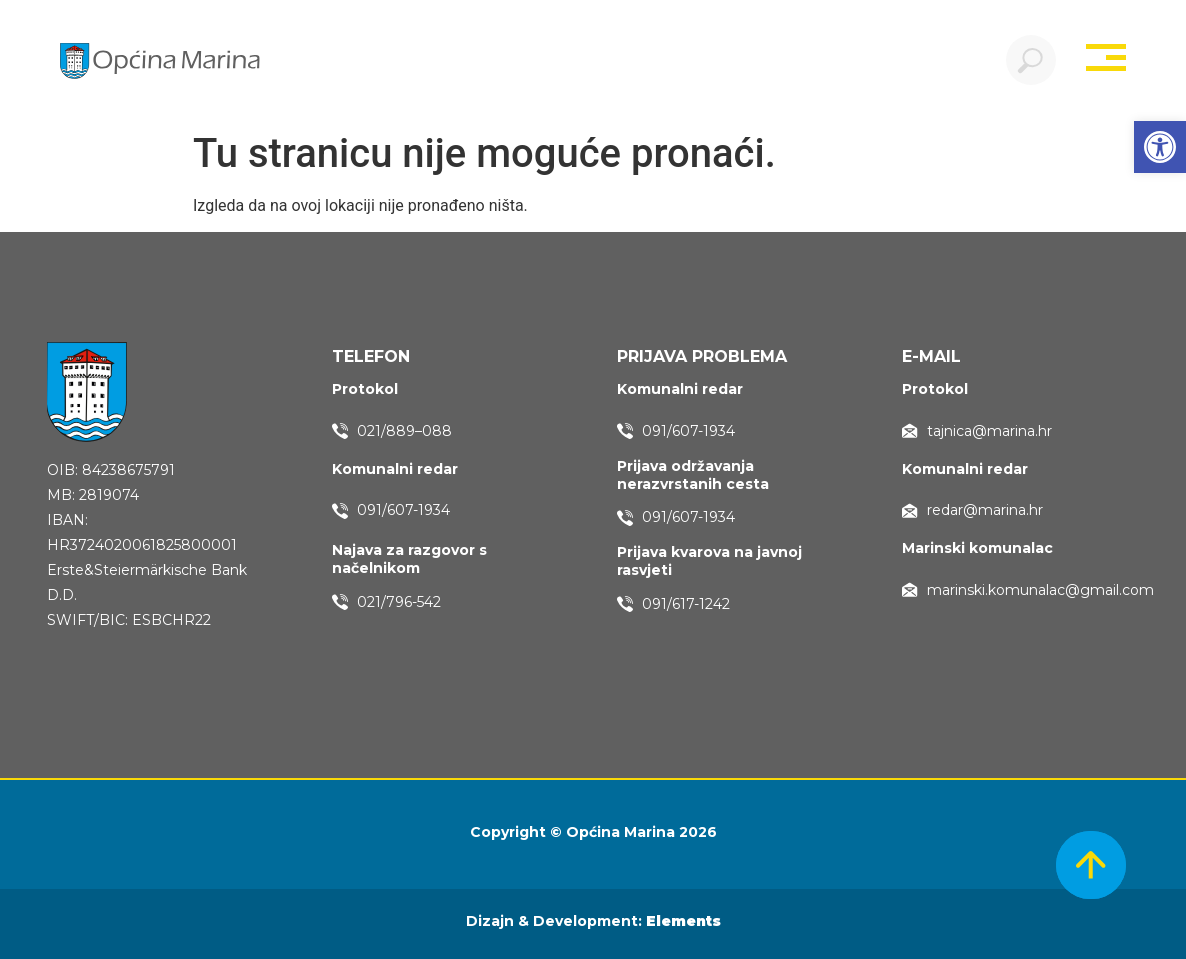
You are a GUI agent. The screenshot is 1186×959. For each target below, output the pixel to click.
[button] (1160, 147)
